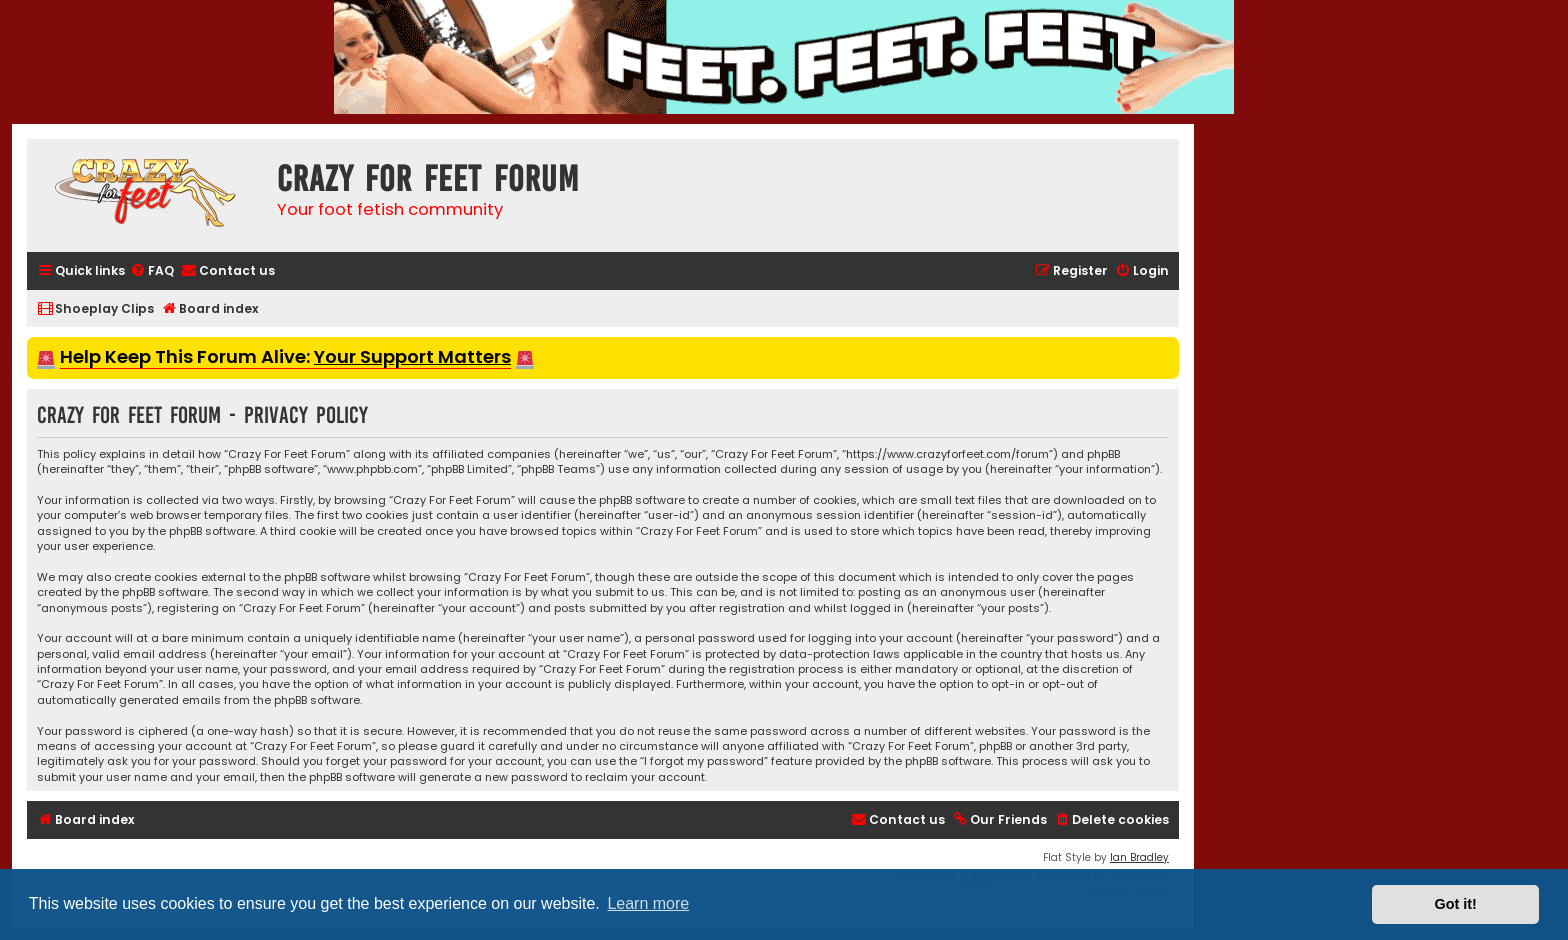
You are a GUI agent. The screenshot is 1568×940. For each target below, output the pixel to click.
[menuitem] (152, 271)
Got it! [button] (1456, 904)
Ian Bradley (1139, 857)
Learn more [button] (648, 903)
